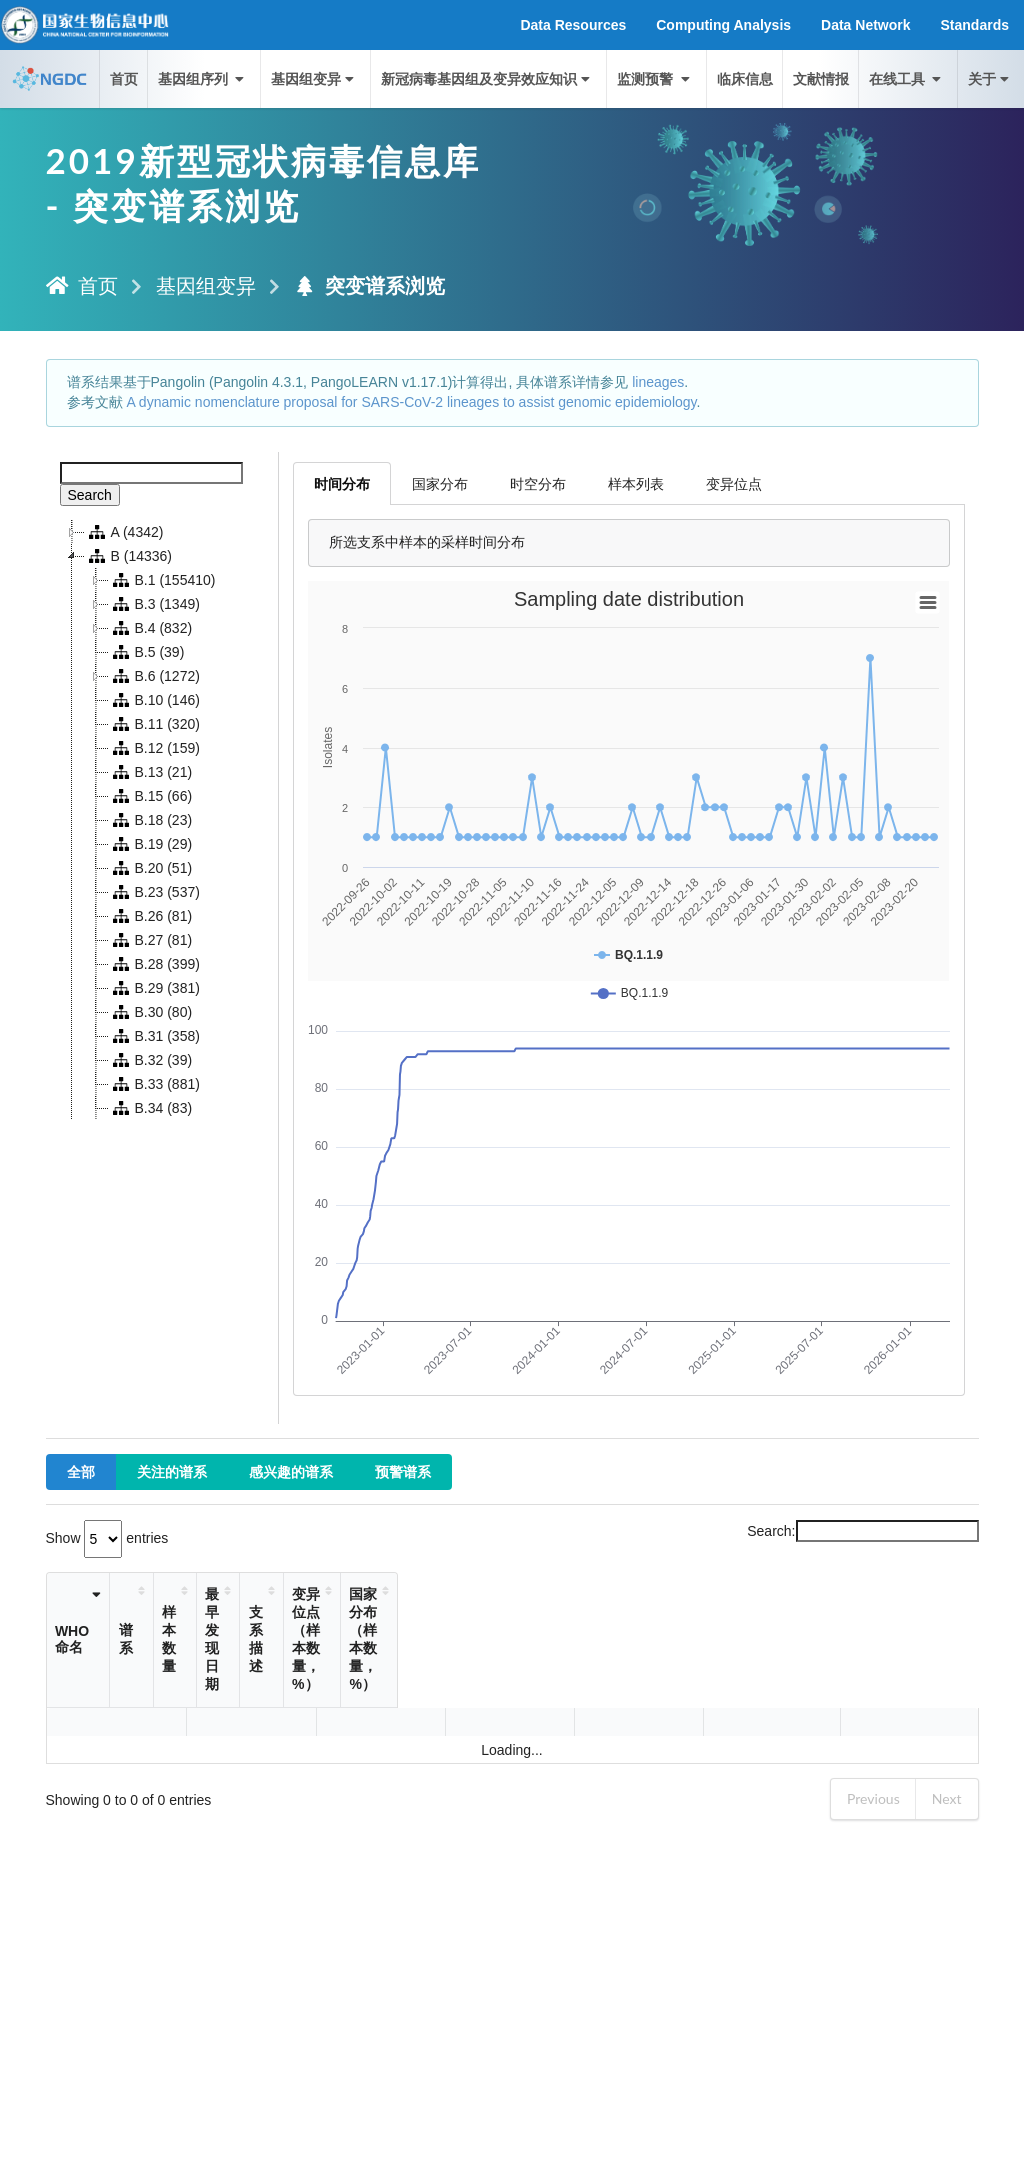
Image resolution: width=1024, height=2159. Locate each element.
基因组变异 (314, 78)
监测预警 (655, 78)
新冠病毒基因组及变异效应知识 (487, 78)
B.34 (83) (151, 1108)
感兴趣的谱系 (291, 1471)
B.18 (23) (151, 820)
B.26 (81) (151, 916)
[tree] (162, 820)
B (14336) (128, 556)
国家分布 (440, 483)
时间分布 (342, 483)
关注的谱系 (172, 1471)
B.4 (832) (151, 628)
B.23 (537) (154, 892)
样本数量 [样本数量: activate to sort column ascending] (280, 1621)
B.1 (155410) (162, 580)
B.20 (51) (151, 868)
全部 (81, 1471)
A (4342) (124, 532)
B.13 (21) (151, 772)
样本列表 (636, 483)
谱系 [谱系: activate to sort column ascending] (151, 1621)
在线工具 (907, 78)
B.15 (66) (151, 796)
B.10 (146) (154, 700)
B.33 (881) (154, 1084)
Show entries (107, 1538)
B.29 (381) (154, 988)
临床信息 (745, 78)
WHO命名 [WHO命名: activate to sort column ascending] (79, 1621)
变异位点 (734, 483)
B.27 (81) (151, 940)
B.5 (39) (147, 652)
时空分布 (538, 483)
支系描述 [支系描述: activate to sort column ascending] (433, 1621)
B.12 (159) (154, 748)
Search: (862, 1531)
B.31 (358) (154, 1036)
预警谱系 (403, 1471)
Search (90, 495)
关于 (990, 78)
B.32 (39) (151, 1060)
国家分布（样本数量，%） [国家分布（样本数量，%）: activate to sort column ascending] (863, 1621)
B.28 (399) (154, 964)
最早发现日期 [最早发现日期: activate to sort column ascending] (347, 1621)
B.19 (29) (151, 844)
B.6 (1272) (154, 676)
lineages (658, 382)
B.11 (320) (154, 724)
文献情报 (821, 78)
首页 (124, 78)
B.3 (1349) (154, 604)
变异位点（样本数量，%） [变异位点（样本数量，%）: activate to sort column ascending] (669, 1621)
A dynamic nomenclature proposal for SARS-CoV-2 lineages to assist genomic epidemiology (411, 402)
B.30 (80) (151, 1012)
